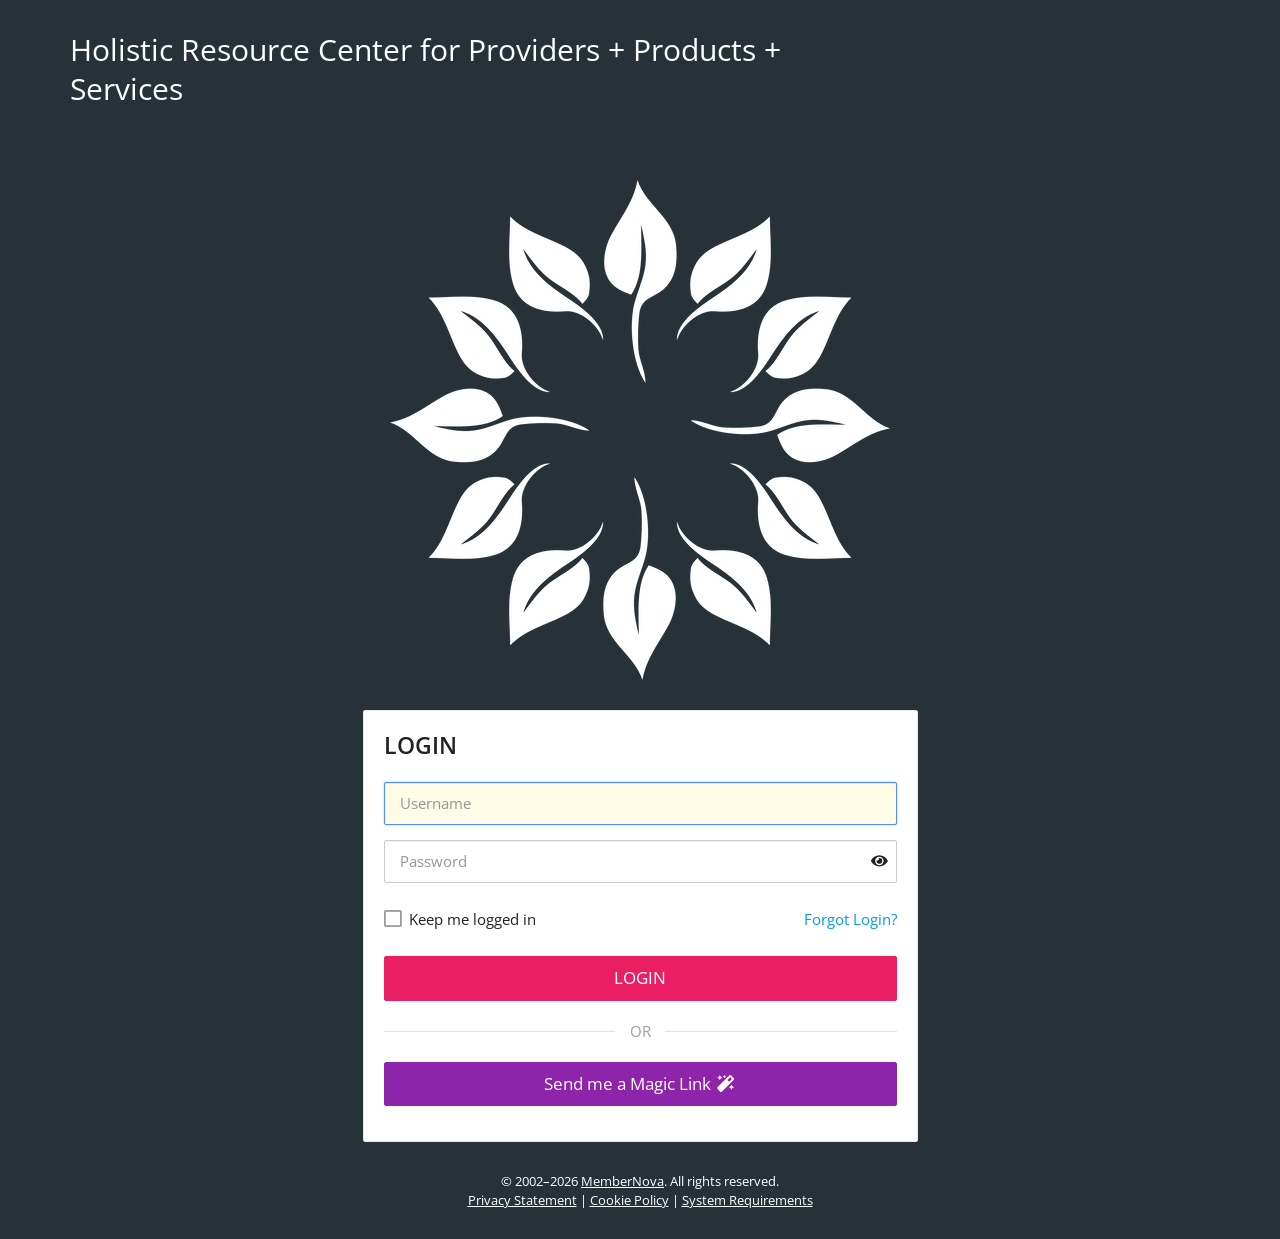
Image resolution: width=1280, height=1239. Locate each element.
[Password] (640, 861)
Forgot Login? (850, 919)
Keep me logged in (472, 919)
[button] (640, 1084)
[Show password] (879, 861)
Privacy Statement (522, 1200)
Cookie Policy (629, 1200)
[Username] (640, 803)
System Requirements (747, 1200)
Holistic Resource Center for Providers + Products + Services (425, 69)
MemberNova (622, 1181)
